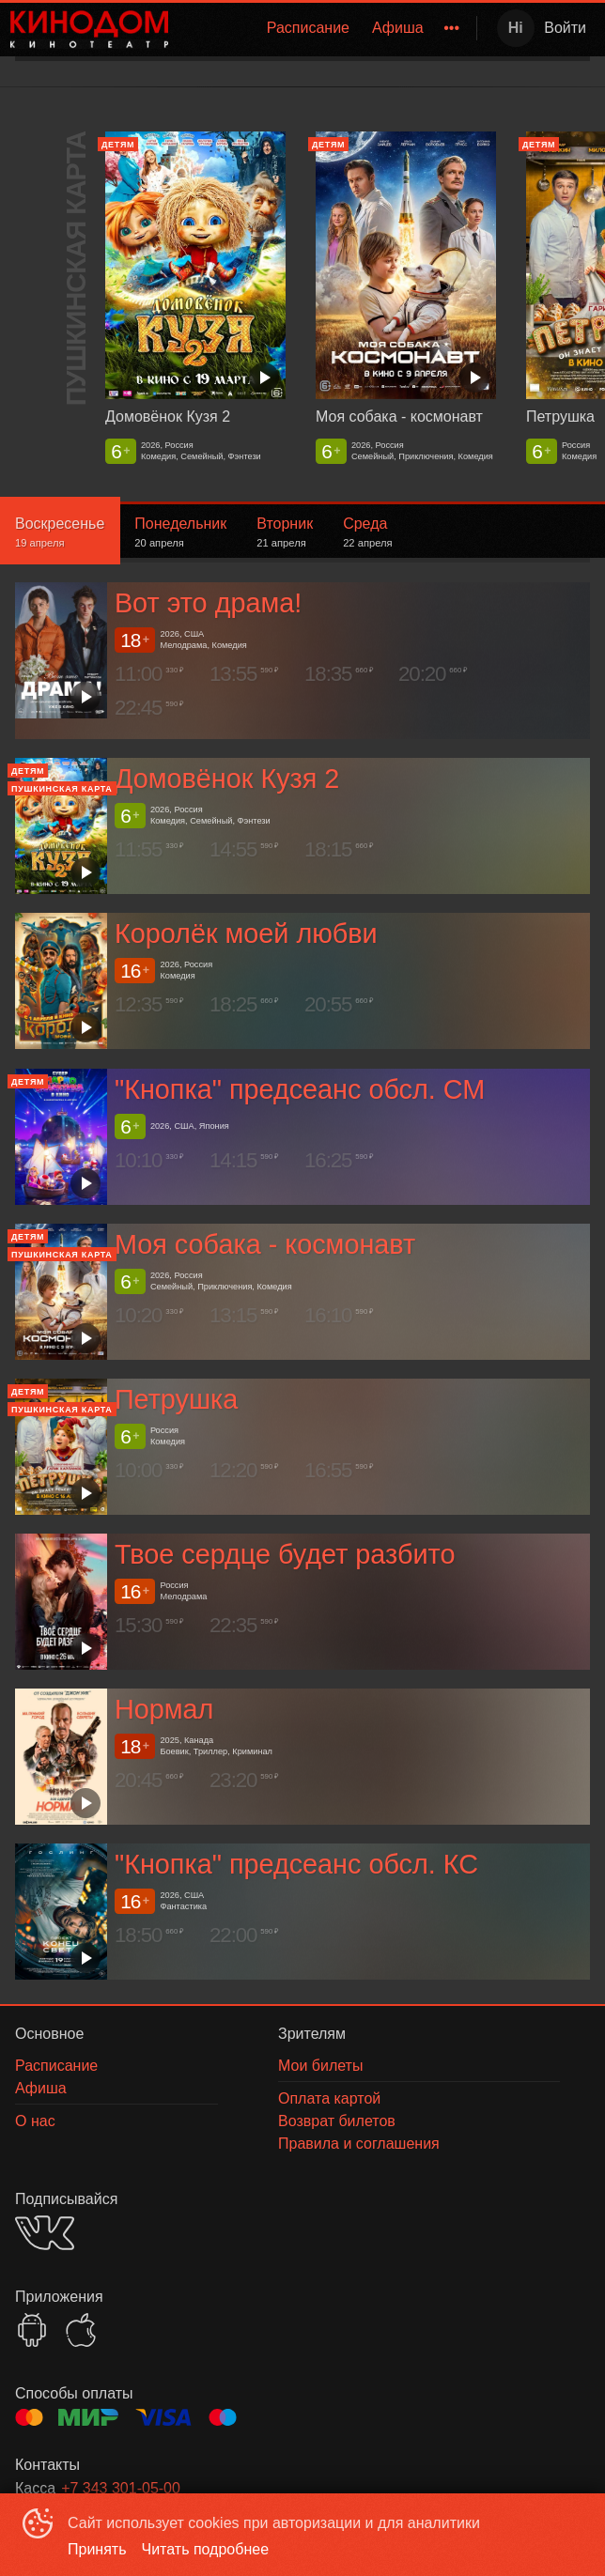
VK (44, 2232)
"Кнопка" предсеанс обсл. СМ (300, 1089)
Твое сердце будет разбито (285, 1554)
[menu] (326, 28)
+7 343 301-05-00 (120, 2488)
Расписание (308, 28)
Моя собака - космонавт (265, 1244)
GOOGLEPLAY (32, 2330)
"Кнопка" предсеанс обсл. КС (296, 1864)
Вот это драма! (208, 604)
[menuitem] (308, 28)
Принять (97, 2549)
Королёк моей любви (246, 934)
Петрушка (176, 1399)
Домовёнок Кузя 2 (227, 779)
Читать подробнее (206, 2549)
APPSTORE (81, 2330)
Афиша (398, 28)
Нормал (164, 1709)
